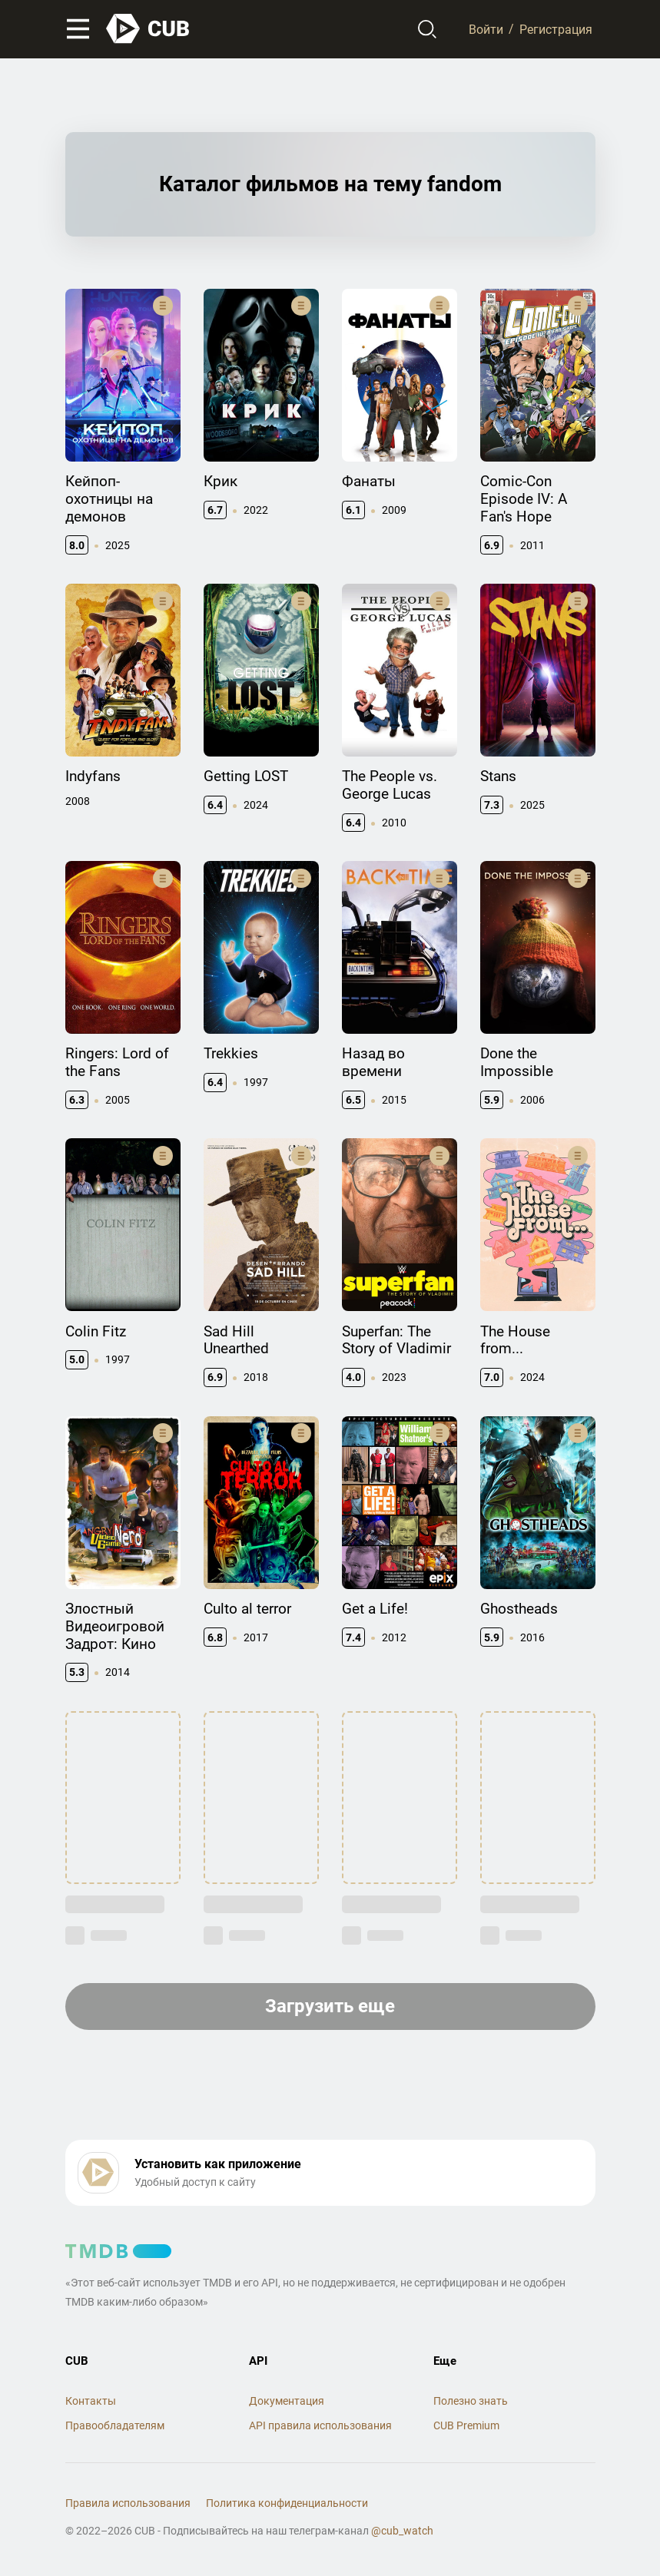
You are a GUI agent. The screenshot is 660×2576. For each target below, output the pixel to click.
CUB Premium (466, 2425)
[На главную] (148, 29)
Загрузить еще (330, 2006)
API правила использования (320, 2425)
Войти (486, 29)
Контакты (90, 2401)
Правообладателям (114, 2425)
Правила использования (128, 2503)
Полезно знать (470, 2401)
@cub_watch (402, 2531)
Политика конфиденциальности (287, 2503)
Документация (286, 2401)
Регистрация (555, 29)
